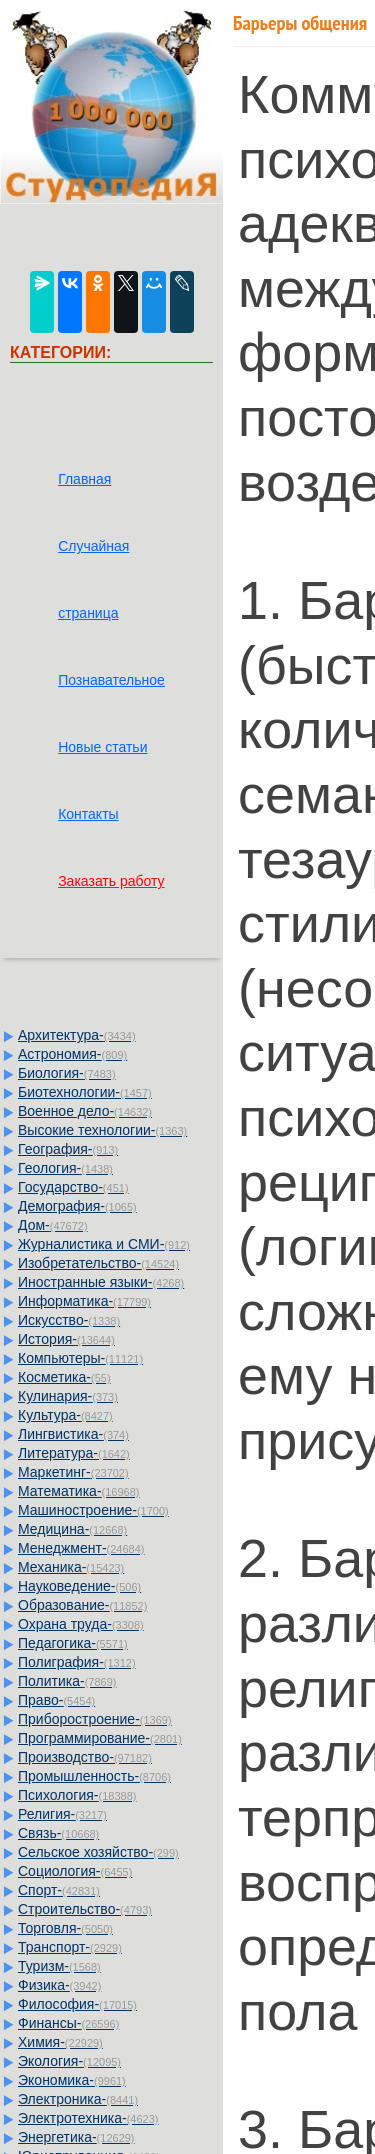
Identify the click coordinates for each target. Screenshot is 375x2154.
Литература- (74, 1453)
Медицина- (72, 1529)
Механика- (71, 1567)
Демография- (77, 1206)
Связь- (58, 1833)
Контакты (88, 814)
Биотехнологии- (85, 1092)
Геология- (65, 1168)
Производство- (85, 1757)
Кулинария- (68, 1396)
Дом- (53, 1225)
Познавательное (111, 680)
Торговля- (65, 1928)
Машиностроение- (93, 1510)
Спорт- (59, 1890)
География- (68, 1149)
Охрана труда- (81, 1624)
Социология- (75, 1871)
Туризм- (59, 1966)
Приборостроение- (95, 1719)
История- (66, 1339)
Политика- (67, 1681)
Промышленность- (94, 1776)
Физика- (59, 1985)
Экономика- (72, 2080)
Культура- (65, 1415)
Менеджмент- (81, 1548)
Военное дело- (85, 1111)
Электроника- (78, 2099)
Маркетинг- (73, 1472)
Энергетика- (76, 2137)
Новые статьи (102, 747)
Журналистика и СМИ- (104, 1244)
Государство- (73, 1187)
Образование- (82, 1605)
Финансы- (68, 2023)
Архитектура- (77, 1035)
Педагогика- (73, 1643)
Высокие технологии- (102, 1130)
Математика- (78, 1491)
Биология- (67, 1073)
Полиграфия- (77, 1662)
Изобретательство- (98, 1263)
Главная (84, 479)
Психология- (77, 1795)
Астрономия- (72, 1054)
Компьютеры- (80, 1358)
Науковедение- (79, 1586)
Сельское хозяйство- (98, 1852)
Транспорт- (70, 1947)
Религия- (62, 1814)
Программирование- (100, 1738)
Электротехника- (88, 2118)
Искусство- (69, 1320)
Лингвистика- (73, 1434)
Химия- (60, 2042)
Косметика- (64, 1377)
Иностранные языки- (101, 1282)
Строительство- (85, 1909)
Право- (56, 1700)
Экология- (69, 2061)
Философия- (77, 2004)
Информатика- (84, 1301)
